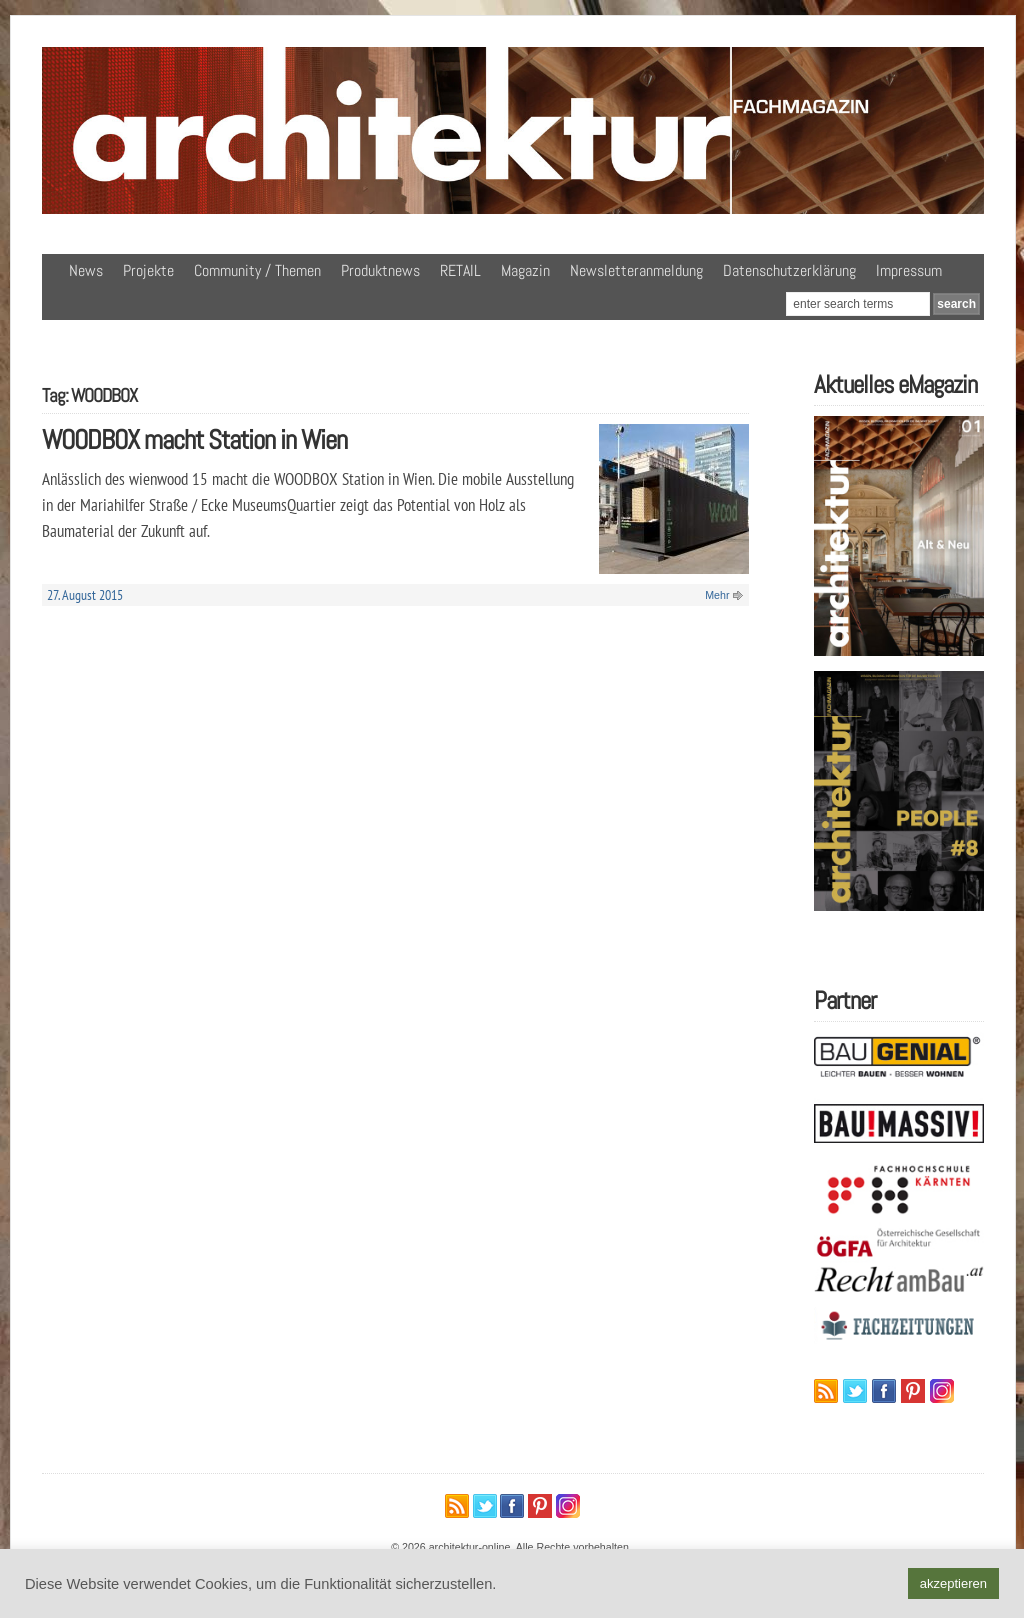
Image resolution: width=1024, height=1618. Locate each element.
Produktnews (380, 270)
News (86, 270)
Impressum (909, 270)
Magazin (525, 270)
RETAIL (460, 270)
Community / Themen (257, 270)
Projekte (148, 270)
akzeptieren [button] (953, 1583)
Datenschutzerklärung (789, 270)
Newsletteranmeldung (636, 270)
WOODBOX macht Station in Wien (194, 439)
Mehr (717, 595)
